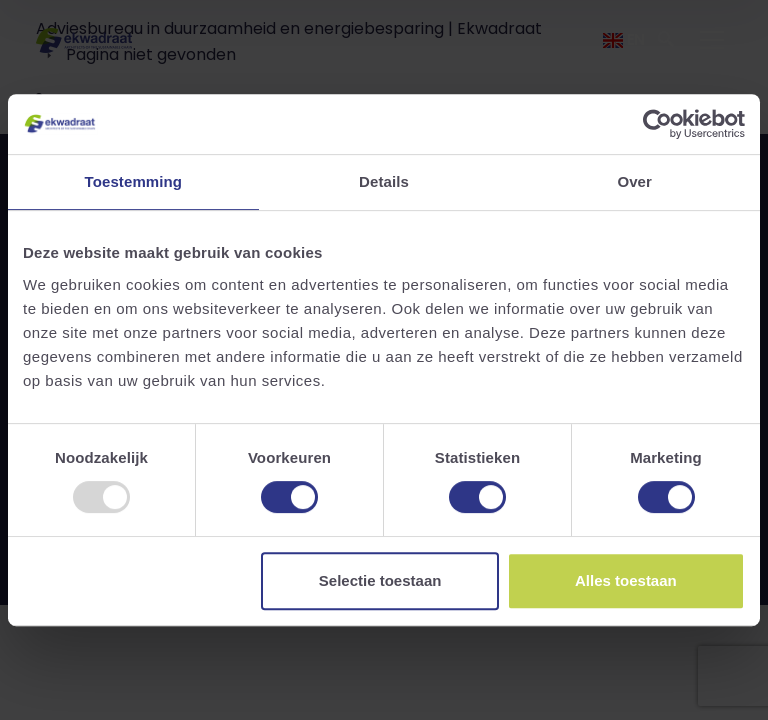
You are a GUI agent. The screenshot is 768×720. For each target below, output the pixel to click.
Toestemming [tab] (134, 181)
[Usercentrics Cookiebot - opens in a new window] (657, 124)
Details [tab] (384, 181)
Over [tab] (634, 181)
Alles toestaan (626, 580)
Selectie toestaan (380, 580)
